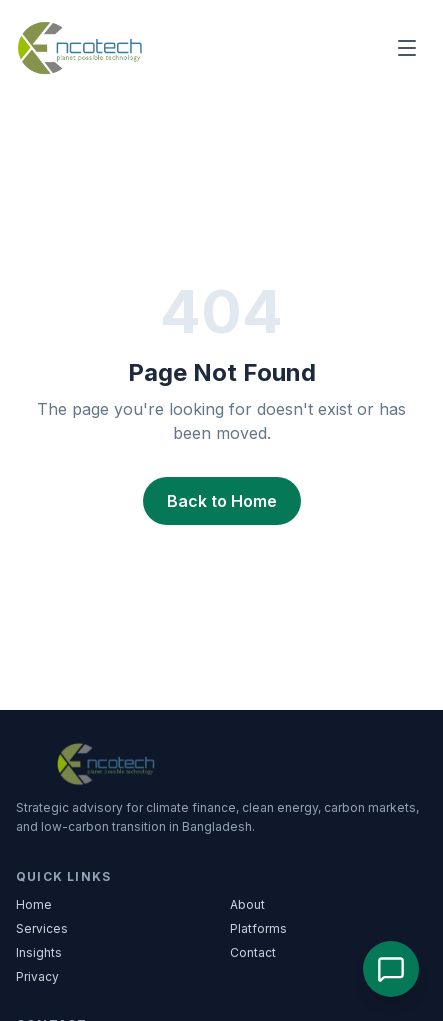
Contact (253, 952)
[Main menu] (407, 48)
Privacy (37, 976)
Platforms (258, 928)
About (247, 904)
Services (42, 928)
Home (34, 904)
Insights (39, 952)
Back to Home (222, 501)
